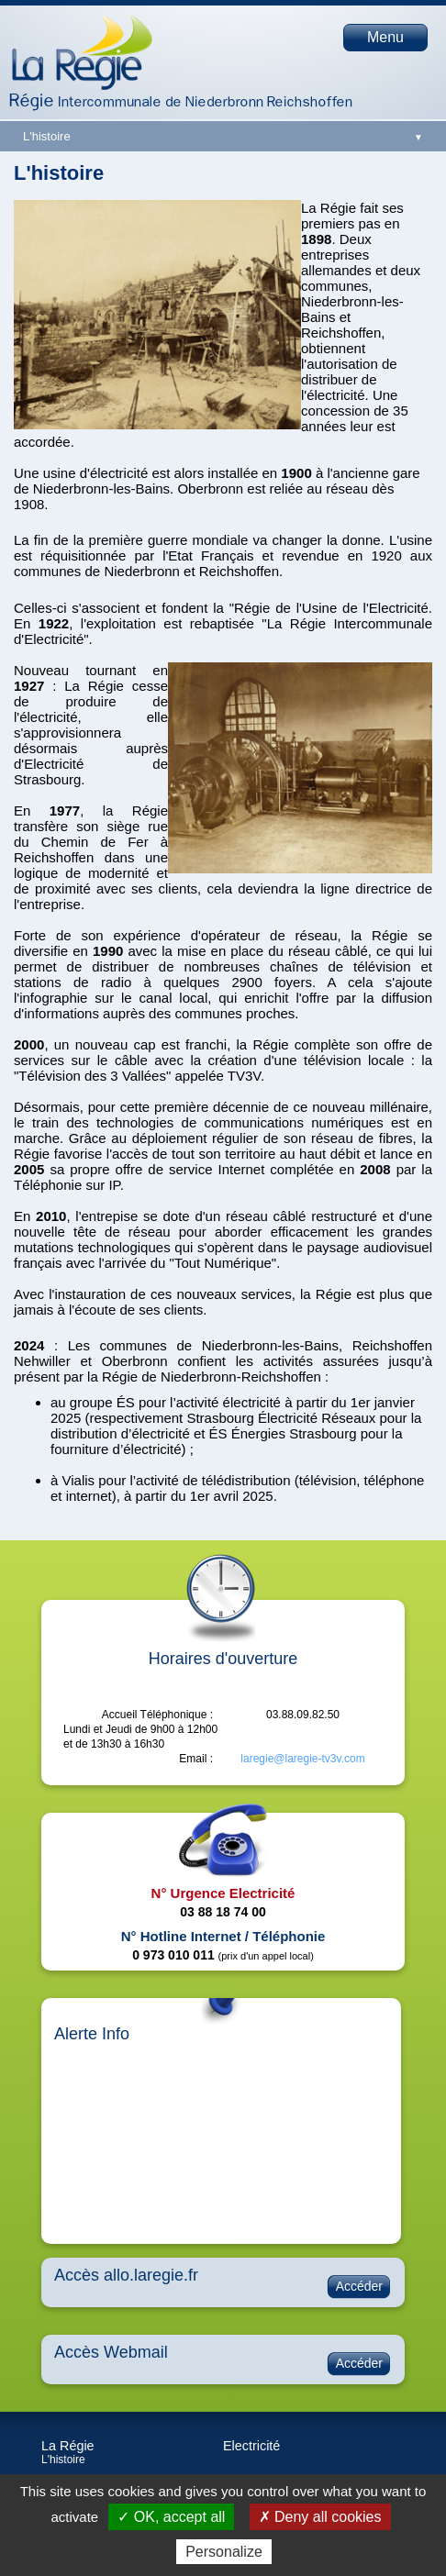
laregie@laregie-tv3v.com (302, 1758)
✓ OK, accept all (171, 2517)
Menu (385, 37)
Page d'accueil (82, 51)
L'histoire (63, 2459)
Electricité (251, 2445)
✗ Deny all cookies (320, 2517)
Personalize (223, 2551)
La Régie (68, 2445)
